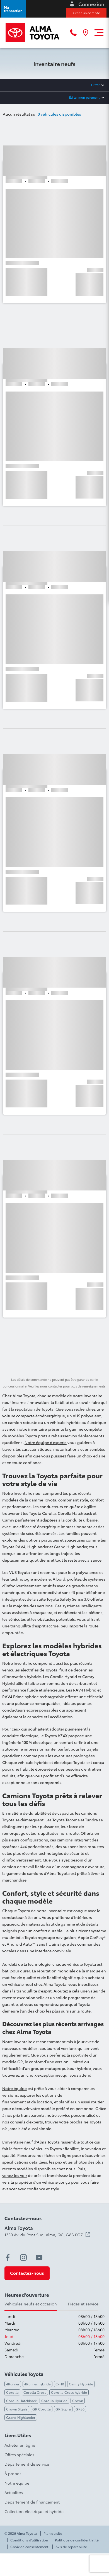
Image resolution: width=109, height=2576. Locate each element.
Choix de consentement (29, 2547)
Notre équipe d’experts (46, 1442)
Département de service (26, 2464)
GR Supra (63, 2409)
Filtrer (95, 84)
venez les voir (14, 2175)
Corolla (12, 2392)
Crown (77, 2400)
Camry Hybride (81, 2383)
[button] (13, 9)
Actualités (13, 2492)
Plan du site (52, 2533)
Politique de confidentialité (77, 2540)
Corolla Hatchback (21, 2400)
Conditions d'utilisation (29, 2540)
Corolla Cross (34, 2392)
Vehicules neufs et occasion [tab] (30, 2304)
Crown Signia (17, 2409)
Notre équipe (14, 2088)
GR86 (80, 2409)
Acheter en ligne (19, 2445)
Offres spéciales (19, 2454)
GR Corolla (41, 2409)
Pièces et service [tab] (83, 2304)
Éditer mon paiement (84, 97)
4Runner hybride (37, 2383)
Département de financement (32, 2502)
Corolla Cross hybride (69, 2392)
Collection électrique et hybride (34, 2511)
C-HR (59, 2383)
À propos (12, 2473)
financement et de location (27, 2101)
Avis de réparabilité (71, 2547)
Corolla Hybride (54, 2400)
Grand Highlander (20, 2417)
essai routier (92, 2101)
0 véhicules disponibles (59, 114)
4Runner (13, 2383)
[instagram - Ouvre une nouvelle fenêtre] (23, 2257)
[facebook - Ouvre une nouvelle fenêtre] (7, 2257)
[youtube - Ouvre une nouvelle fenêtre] (39, 2257)
